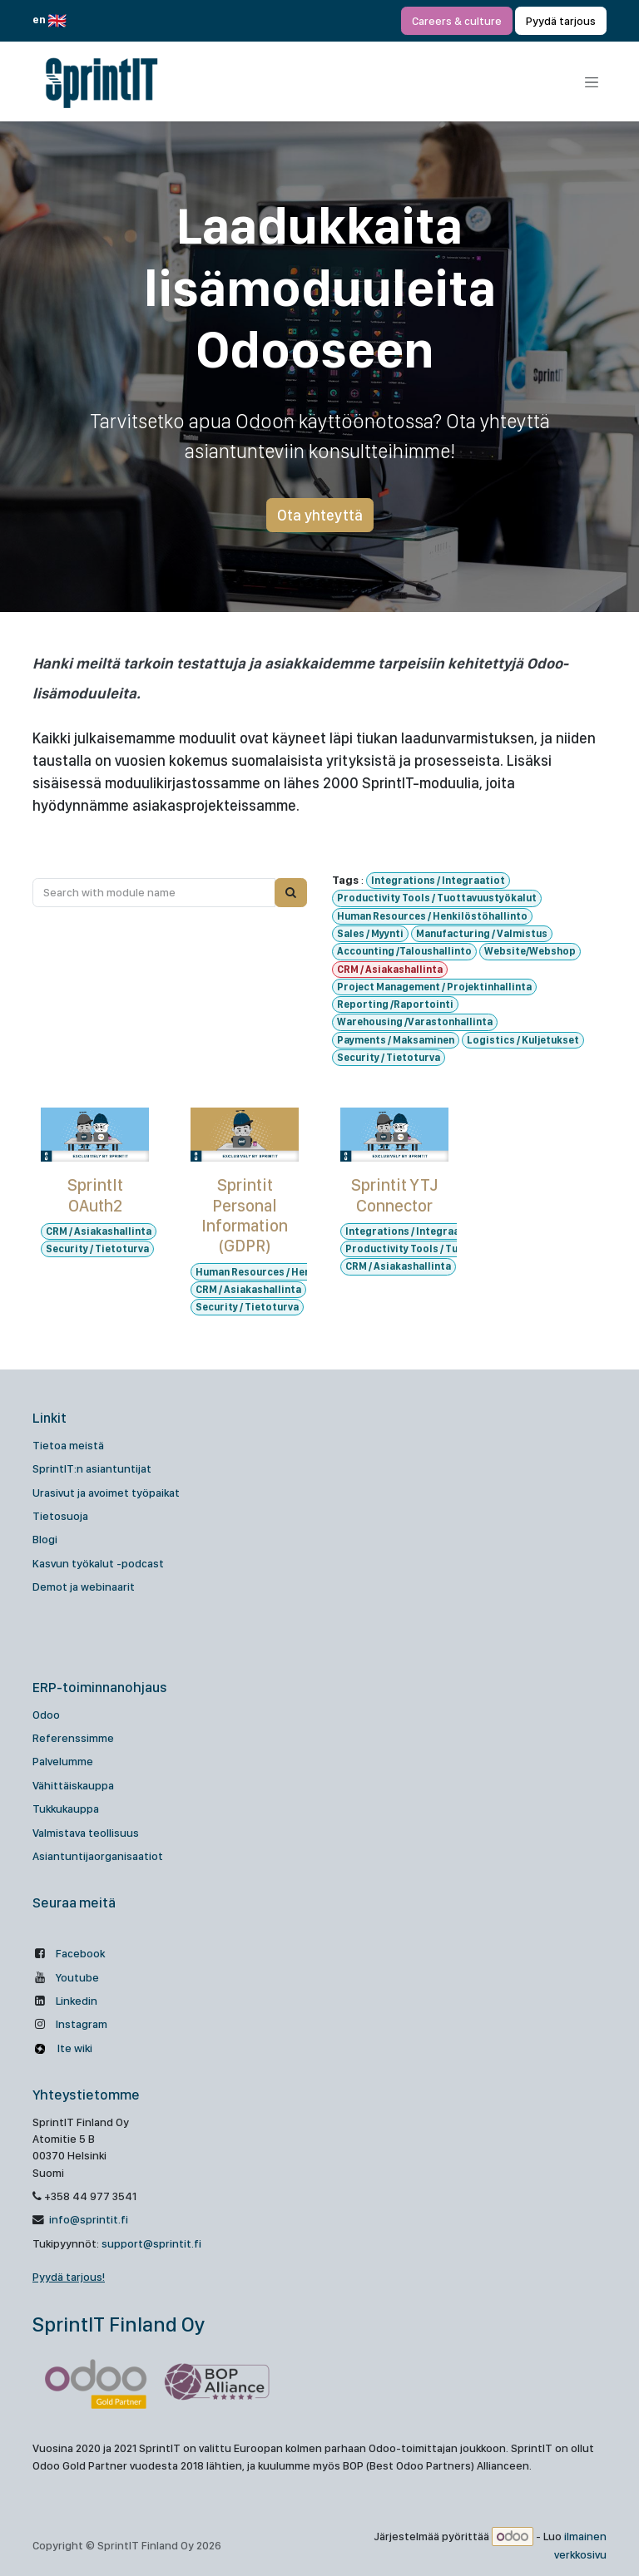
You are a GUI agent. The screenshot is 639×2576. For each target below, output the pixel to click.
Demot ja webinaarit (83, 1586)
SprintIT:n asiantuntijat (91, 1468)
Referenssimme (73, 1737)
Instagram (81, 2024)
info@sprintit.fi (87, 2219)
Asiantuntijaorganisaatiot (97, 1856)
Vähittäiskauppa (73, 1785)
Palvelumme (62, 1761)
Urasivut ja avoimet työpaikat (106, 1492)
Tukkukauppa (65, 1808)
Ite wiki (73, 2048)
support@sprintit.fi (151, 2243)
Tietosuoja (60, 1515)
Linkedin (76, 2000)
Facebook (80, 1953)
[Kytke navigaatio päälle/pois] (592, 82)
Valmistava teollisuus (85, 1832)
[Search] (291, 892)
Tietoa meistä (68, 1445)
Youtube (77, 1977)
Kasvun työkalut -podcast (98, 1563)
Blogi (44, 1539)
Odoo (46, 1714)
